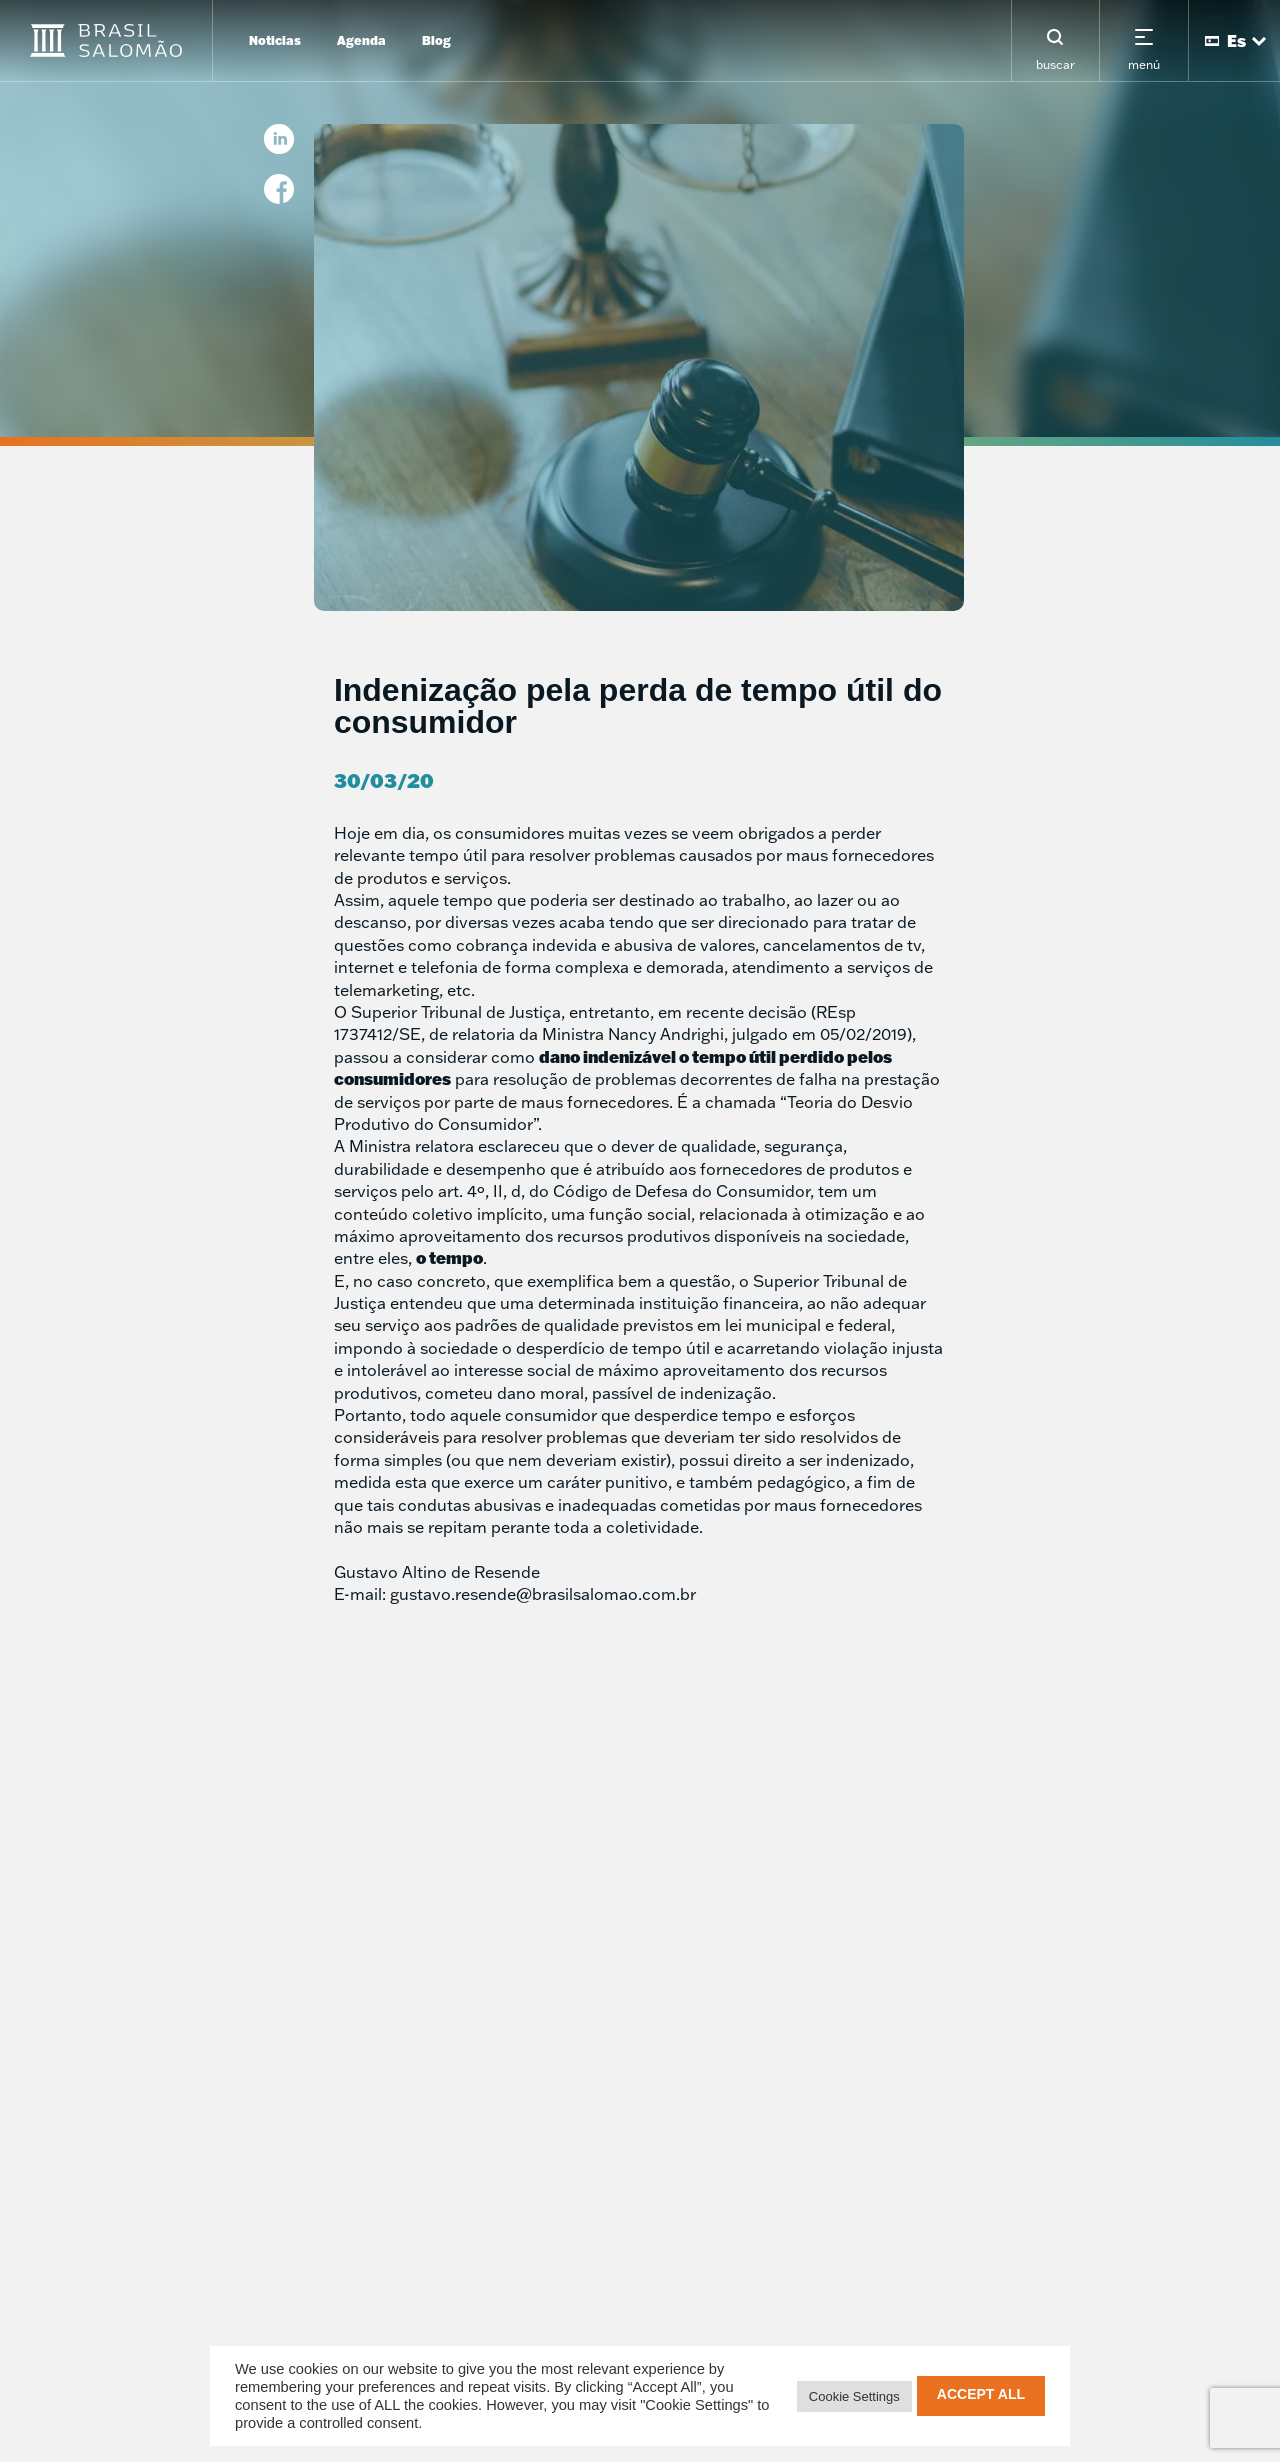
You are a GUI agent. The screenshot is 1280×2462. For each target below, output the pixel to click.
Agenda (361, 40)
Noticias (275, 40)
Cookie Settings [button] (854, 2396)
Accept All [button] (981, 2394)
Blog (436, 40)
